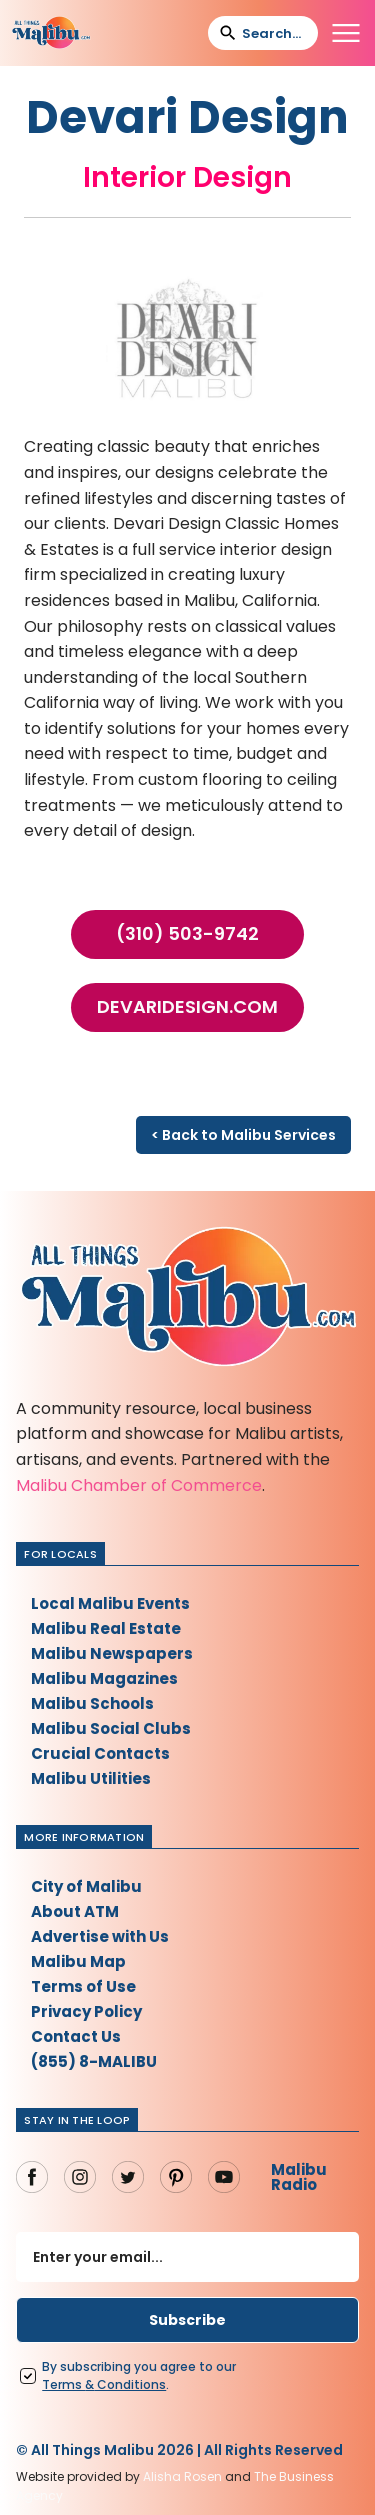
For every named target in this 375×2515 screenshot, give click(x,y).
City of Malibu (86, 1886)
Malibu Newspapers (112, 1653)
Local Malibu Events (110, 1603)
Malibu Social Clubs (111, 1728)
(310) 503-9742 (187, 934)
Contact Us (76, 2036)
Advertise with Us (100, 1936)
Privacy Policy (86, 2011)
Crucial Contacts (100, 1753)
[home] (51, 33)
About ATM (75, 1911)
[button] (346, 33)
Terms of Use (83, 1986)
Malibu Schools (92, 1703)
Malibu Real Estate (106, 1628)
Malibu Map (78, 1961)
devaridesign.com (187, 1007)
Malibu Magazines (104, 1678)
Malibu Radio (299, 2177)
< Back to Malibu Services (243, 1135)
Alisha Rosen (182, 2476)
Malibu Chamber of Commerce (139, 1485)
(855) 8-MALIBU (94, 2061)
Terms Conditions (104, 2384)
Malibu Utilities (91, 1778)
